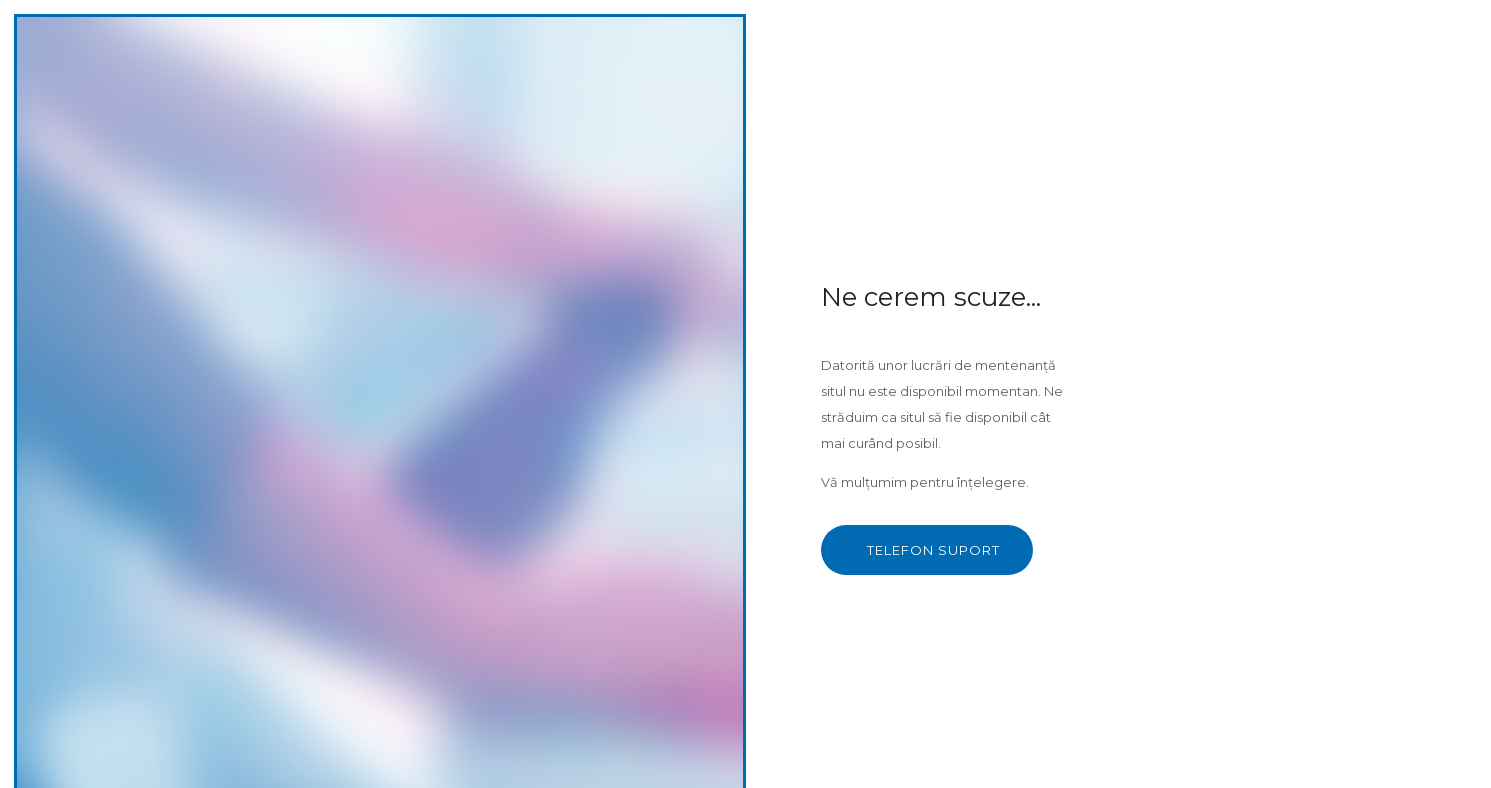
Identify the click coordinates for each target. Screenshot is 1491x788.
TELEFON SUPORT (933, 550)
